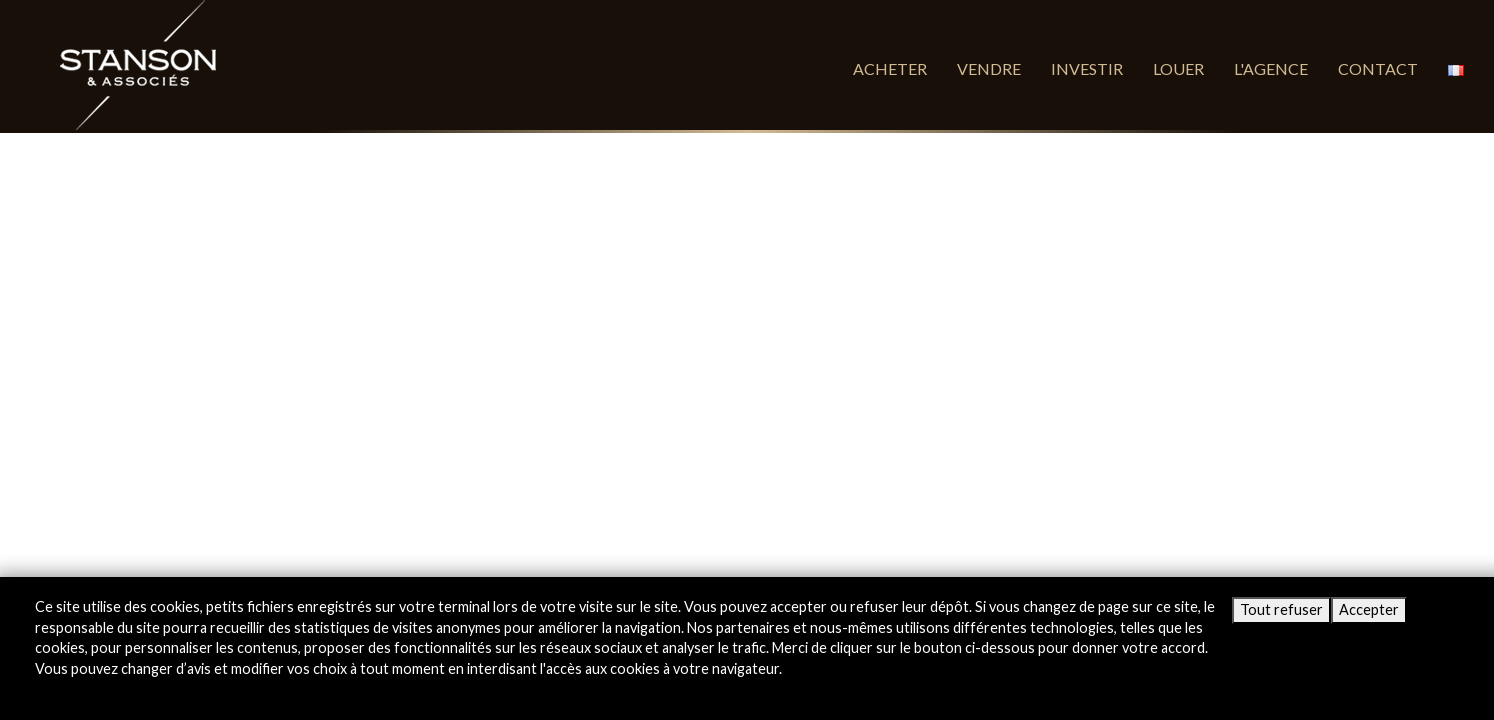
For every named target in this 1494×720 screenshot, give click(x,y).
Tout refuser (1281, 609)
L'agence (1271, 68)
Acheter (890, 68)
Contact (1378, 68)
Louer (1178, 68)
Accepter (1369, 609)
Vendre (989, 68)
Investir (1087, 68)
